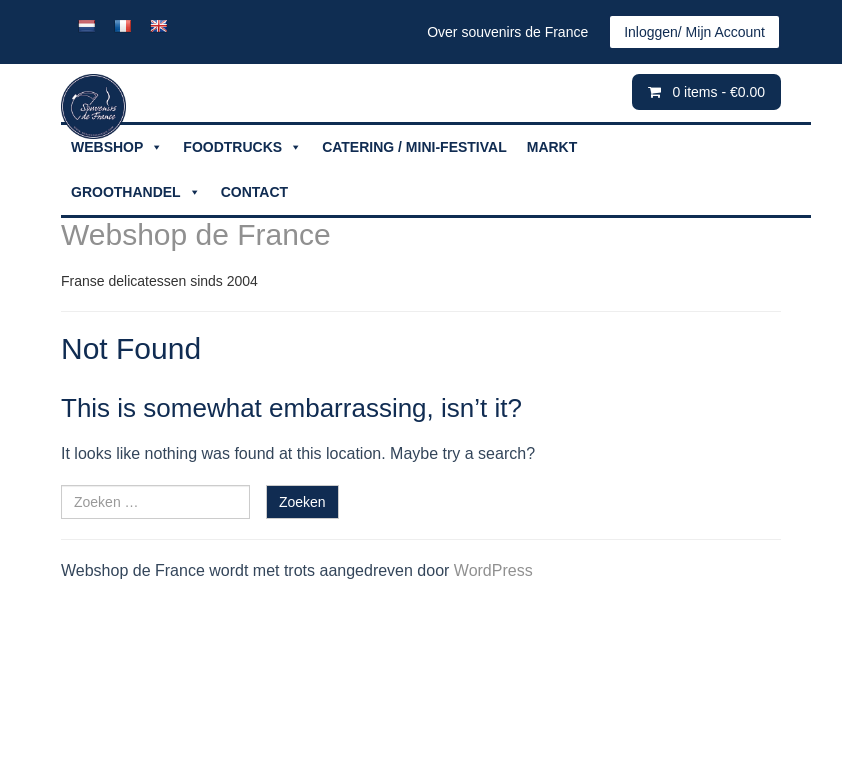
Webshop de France (196, 234)
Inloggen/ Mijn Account (694, 32)
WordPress (493, 570)
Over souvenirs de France (507, 32)
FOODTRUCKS (242, 147)
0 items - (718, 92)
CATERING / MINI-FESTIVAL (414, 147)
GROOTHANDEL (136, 192)
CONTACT (254, 192)
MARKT (552, 147)
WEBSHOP (117, 147)
